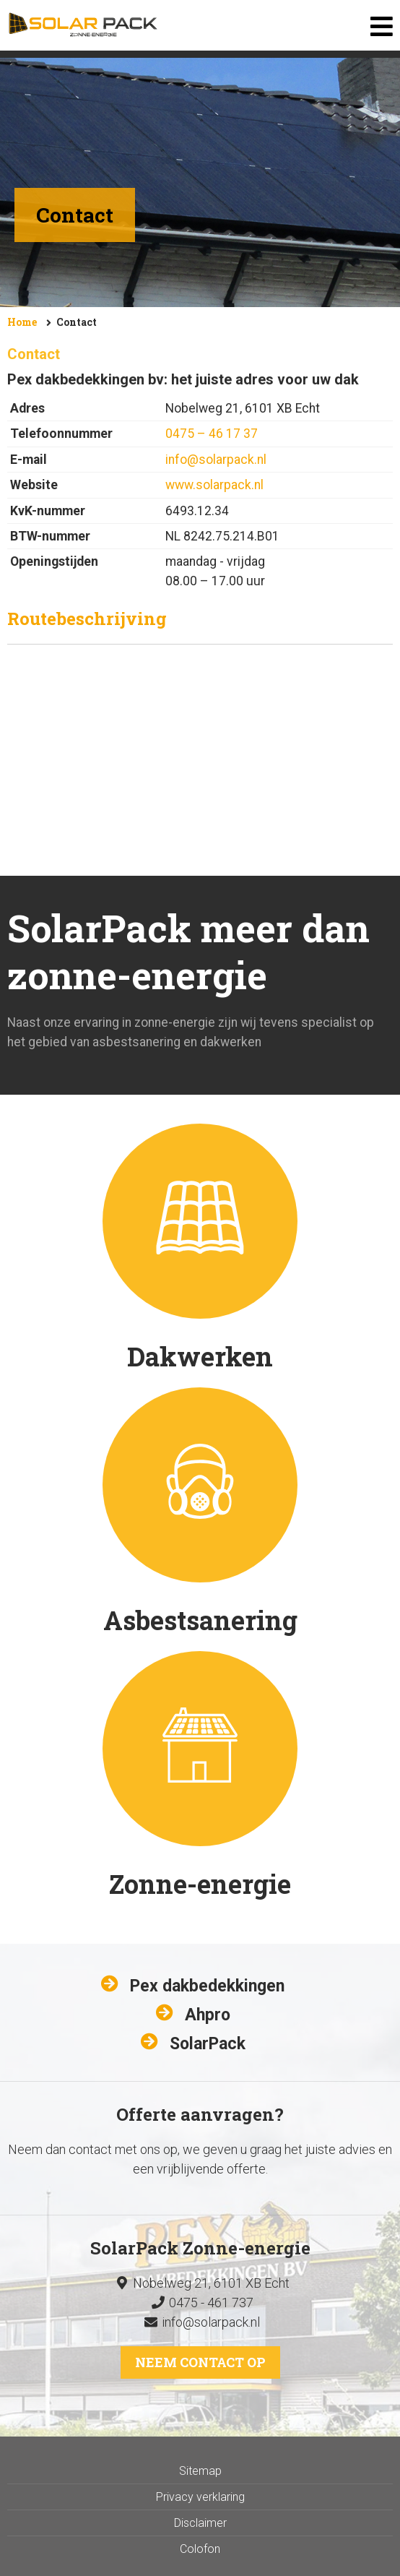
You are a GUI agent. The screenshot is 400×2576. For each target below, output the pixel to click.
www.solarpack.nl (214, 485)
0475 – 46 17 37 (211, 433)
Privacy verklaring (200, 2496)
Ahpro (207, 2015)
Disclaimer (200, 2522)
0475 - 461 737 (200, 2302)
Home (22, 322)
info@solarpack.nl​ (211, 2322)
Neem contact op (200, 2362)
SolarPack (207, 2044)
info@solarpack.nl (215, 459)
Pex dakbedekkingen (207, 1986)
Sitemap (200, 2470)
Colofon (200, 2548)
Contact (76, 322)
